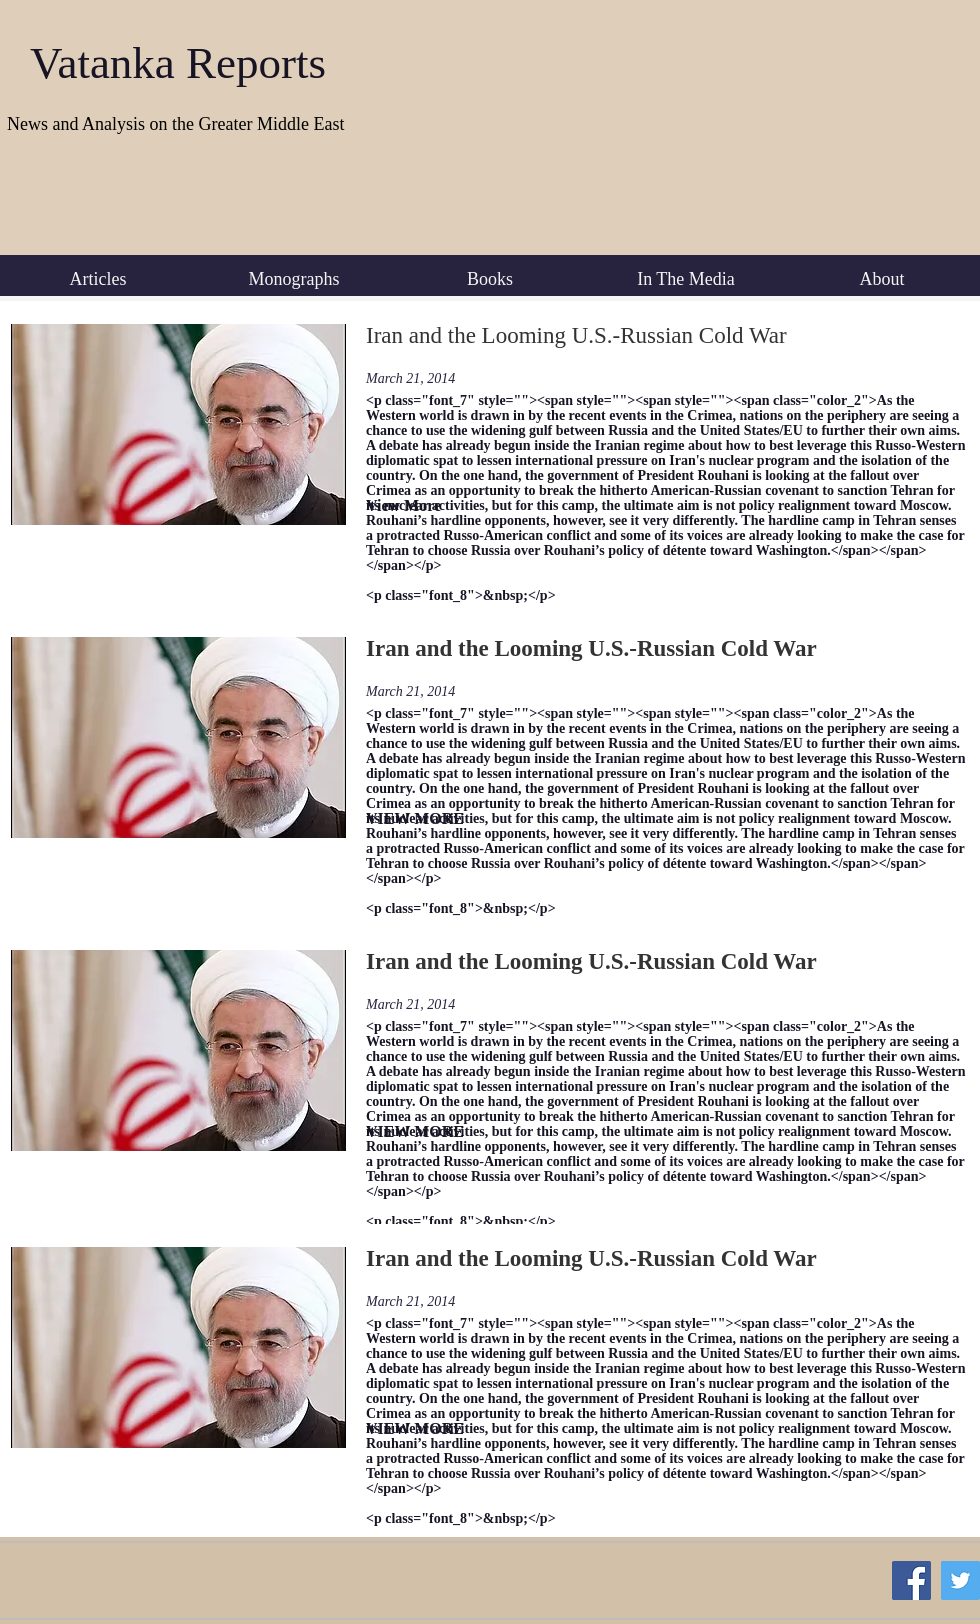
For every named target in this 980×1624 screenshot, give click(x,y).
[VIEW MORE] (432, 819)
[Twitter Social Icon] (960, 1580)
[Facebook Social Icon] (911, 1580)
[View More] (432, 506)
